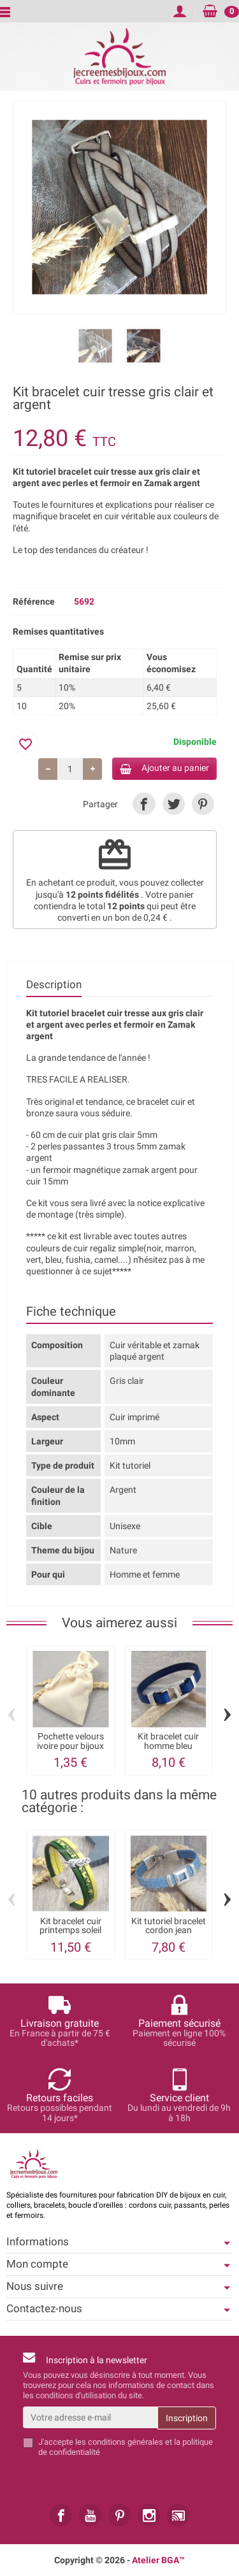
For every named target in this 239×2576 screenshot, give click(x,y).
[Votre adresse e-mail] (90, 2417)
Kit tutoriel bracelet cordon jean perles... (168, 1930)
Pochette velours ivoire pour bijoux (70, 1740)
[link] (144, 804)
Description (54, 984)
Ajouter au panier (164, 768)
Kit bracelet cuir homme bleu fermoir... (168, 1745)
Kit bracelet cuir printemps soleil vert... (70, 1930)
